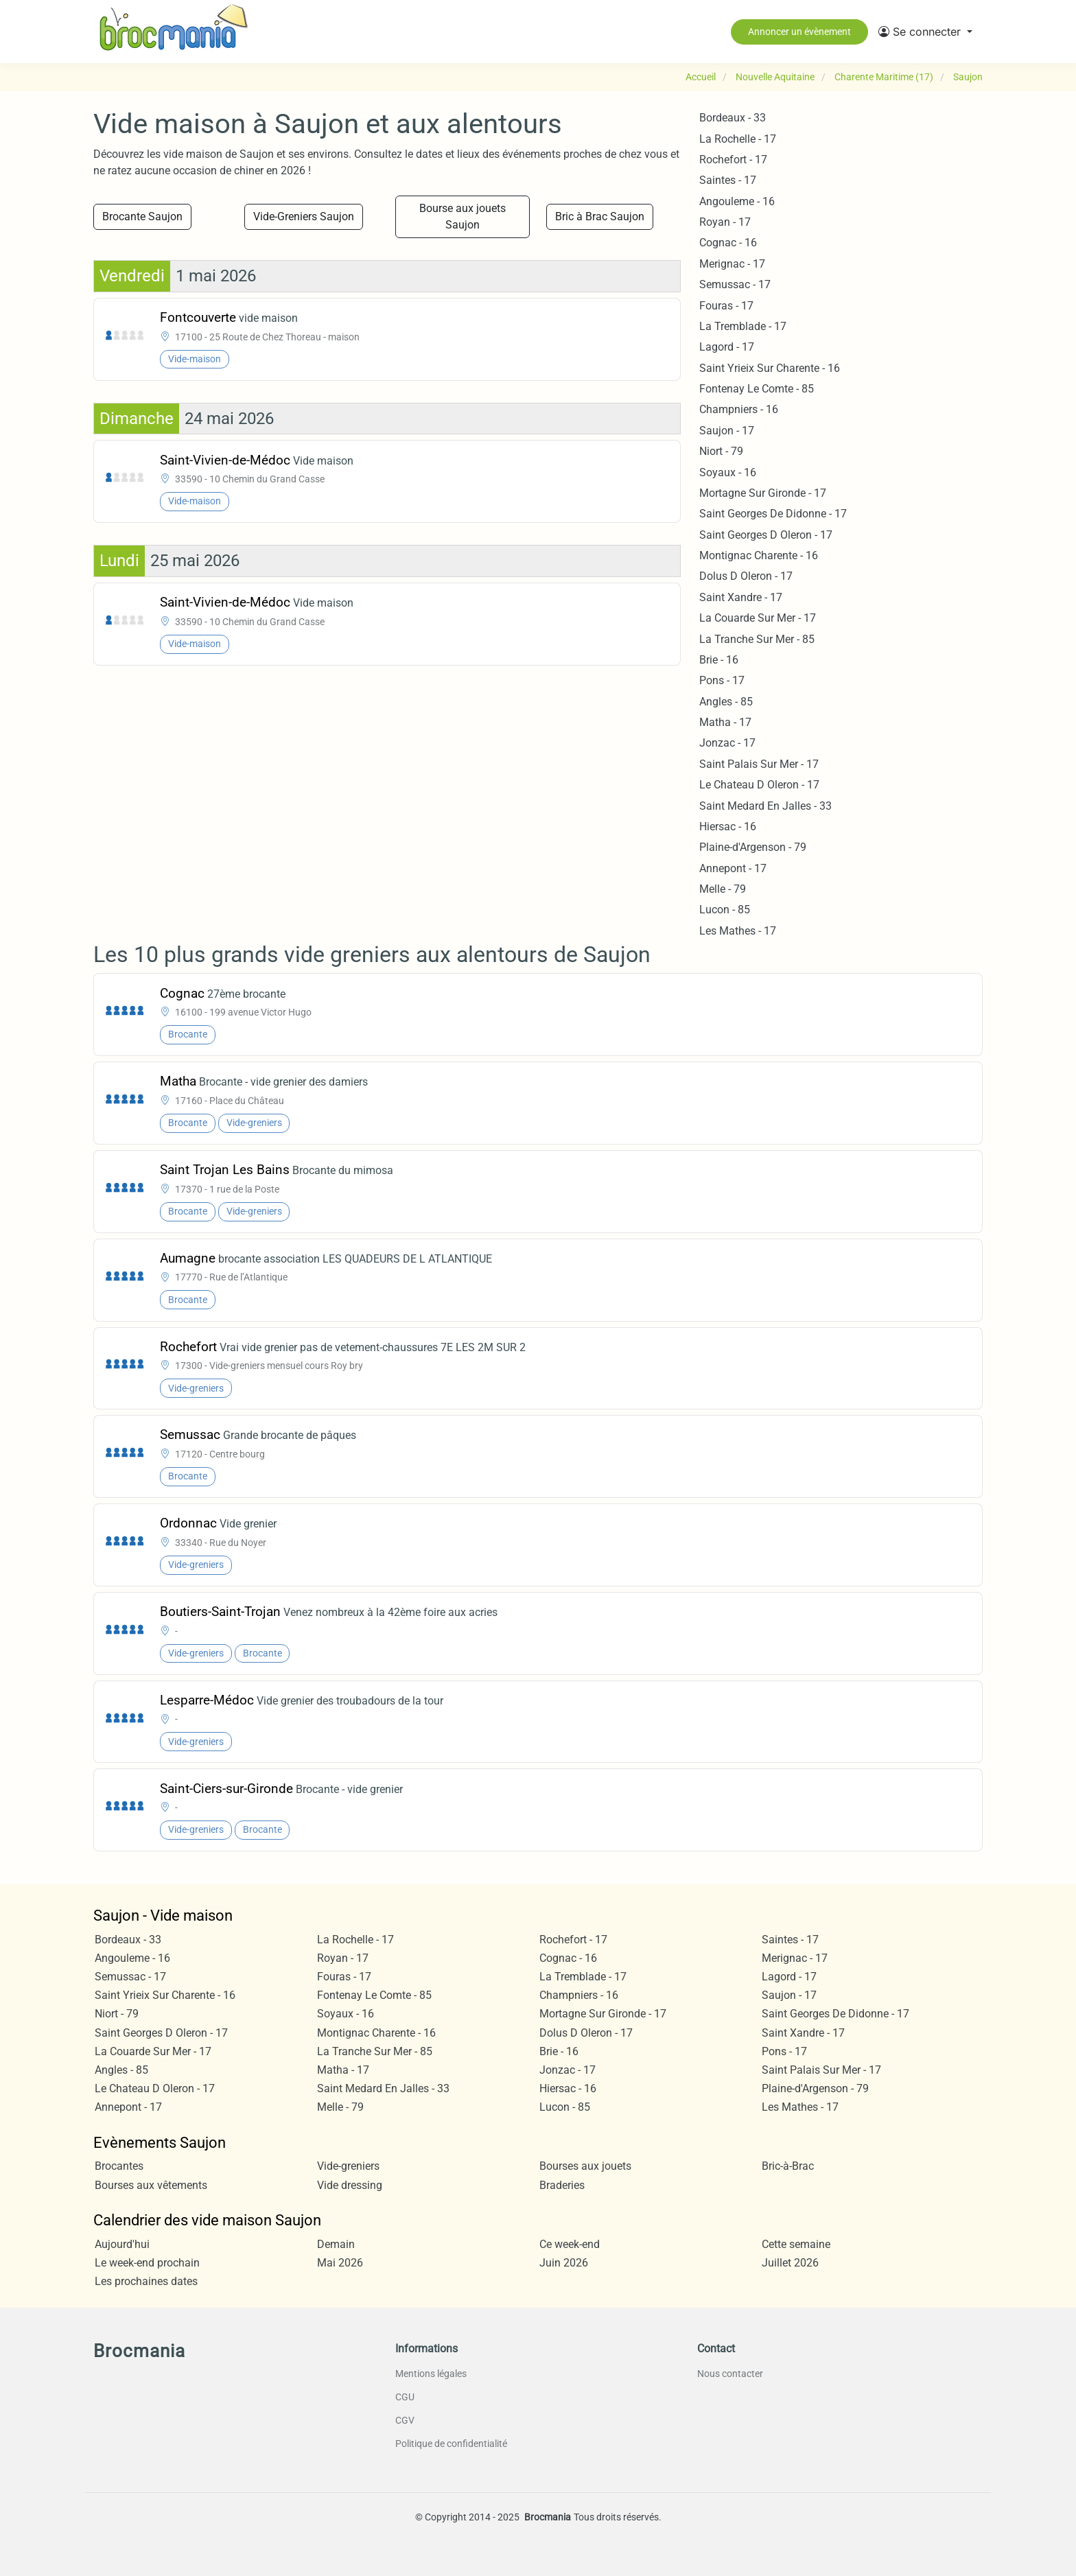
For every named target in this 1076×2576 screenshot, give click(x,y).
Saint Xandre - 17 (740, 597)
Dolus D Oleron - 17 (746, 576)
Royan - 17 (725, 222)
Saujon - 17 (726, 430)
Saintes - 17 (727, 180)
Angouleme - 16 (737, 201)
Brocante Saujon (142, 216)
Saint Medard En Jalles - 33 (765, 805)
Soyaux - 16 (727, 472)
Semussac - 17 (735, 284)
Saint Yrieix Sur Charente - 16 (769, 368)
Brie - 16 (718, 659)
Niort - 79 (721, 451)
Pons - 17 (722, 680)
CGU (404, 2397)
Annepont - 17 (733, 868)
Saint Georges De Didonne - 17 (773, 513)
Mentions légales (431, 2373)
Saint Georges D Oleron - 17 (765, 534)
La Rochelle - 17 (737, 138)
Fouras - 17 (726, 305)
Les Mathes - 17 (737, 930)
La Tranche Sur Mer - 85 (757, 639)
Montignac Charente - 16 (758, 555)
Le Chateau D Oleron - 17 (759, 784)
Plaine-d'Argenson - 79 (752, 847)
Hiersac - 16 (727, 826)
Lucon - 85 (724, 909)
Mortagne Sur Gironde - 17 (762, 493)
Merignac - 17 (732, 263)
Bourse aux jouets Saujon (462, 216)
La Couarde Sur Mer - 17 (757, 617)
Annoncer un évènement (799, 31)
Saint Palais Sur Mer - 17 (759, 764)
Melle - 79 (722, 888)
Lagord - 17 (726, 346)
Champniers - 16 (738, 409)
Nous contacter (730, 2373)
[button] (925, 31)
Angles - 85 (726, 701)
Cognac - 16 (728, 242)
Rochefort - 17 (733, 159)
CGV (404, 2420)
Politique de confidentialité (451, 2443)
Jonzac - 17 (727, 742)
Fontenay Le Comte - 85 (756, 388)
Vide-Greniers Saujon (303, 216)
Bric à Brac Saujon (599, 216)
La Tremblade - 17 (742, 326)
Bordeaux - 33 (732, 117)
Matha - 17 (725, 722)
